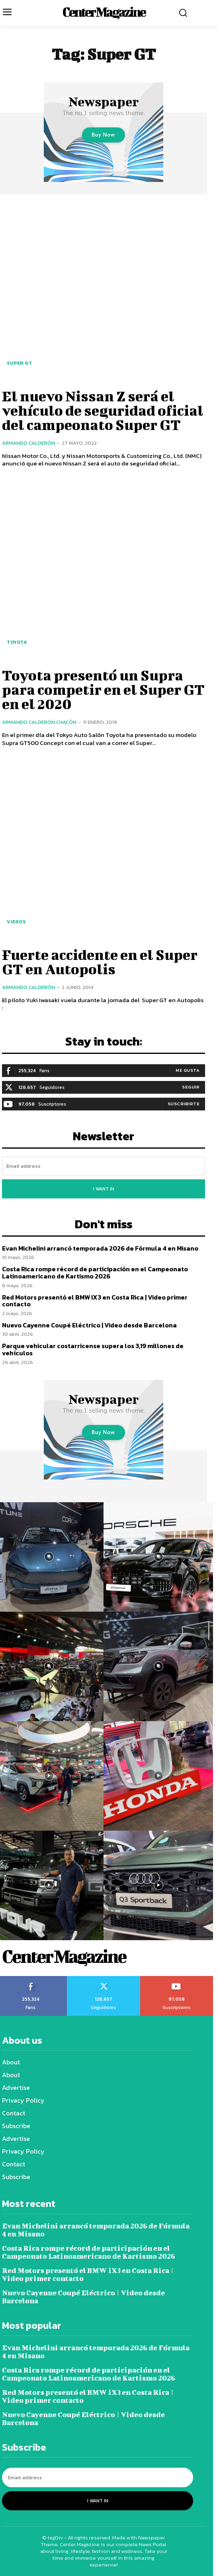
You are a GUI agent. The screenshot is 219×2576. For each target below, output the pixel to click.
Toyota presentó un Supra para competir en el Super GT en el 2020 (103, 689)
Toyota (17, 642)
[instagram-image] (158, 1557)
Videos (16, 921)
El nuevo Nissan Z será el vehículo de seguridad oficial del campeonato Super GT (102, 410)
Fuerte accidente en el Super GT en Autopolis (99, 961)
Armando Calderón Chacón (39, 722)
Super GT (19, 363)
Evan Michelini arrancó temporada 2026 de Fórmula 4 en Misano (100, 1248)
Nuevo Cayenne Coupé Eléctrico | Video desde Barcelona (89, 1325)
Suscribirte (184, 1103)
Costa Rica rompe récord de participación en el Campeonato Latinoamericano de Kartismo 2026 (95, 1272)
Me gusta (187, 1070)
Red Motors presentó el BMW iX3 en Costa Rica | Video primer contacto (95, 1300)
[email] (103, 1166)
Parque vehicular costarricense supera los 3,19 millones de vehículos (93, 1349)
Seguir (190, 1087)
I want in (103, 1188)
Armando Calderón (28, 443)
